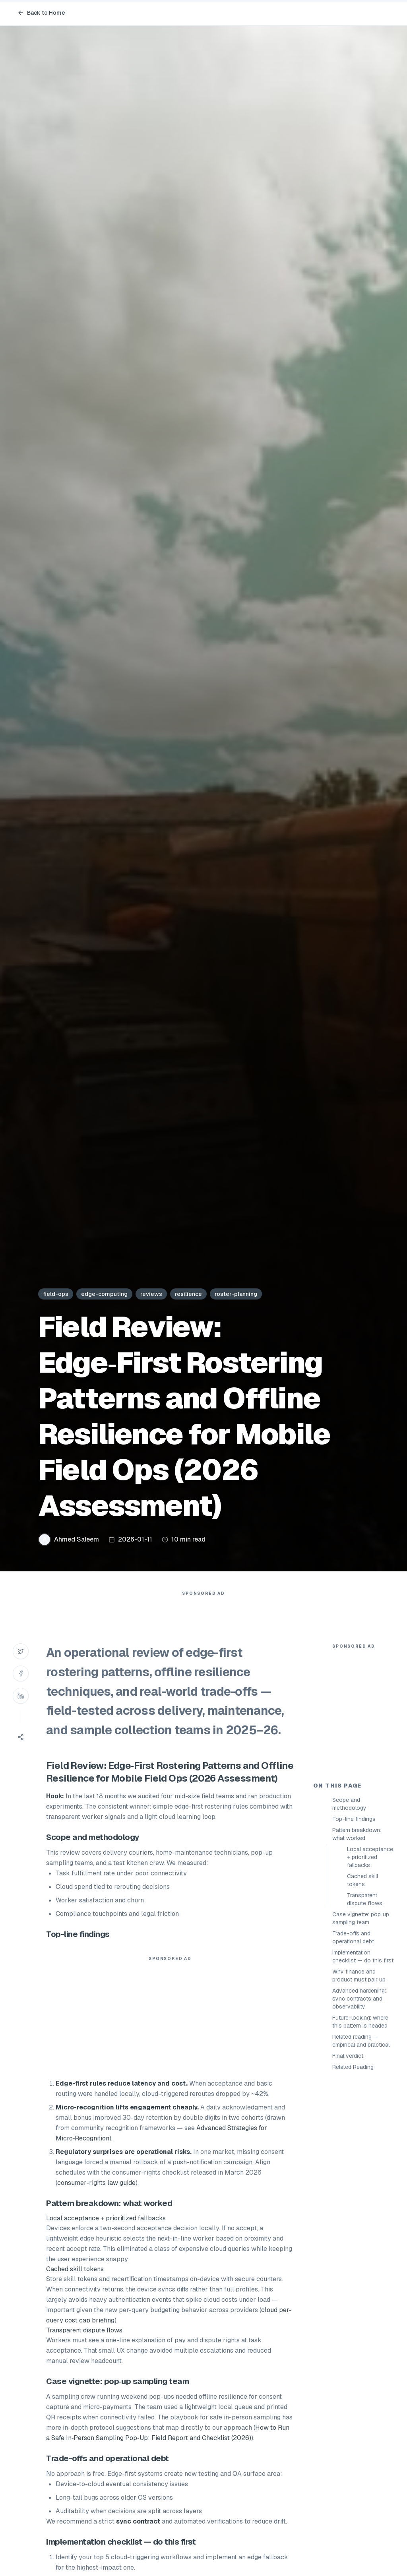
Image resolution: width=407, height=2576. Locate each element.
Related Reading (353, 2209)
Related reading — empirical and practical (361, 2183)
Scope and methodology (349, 1946)
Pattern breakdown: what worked (356, 1976)
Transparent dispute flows (364, 2041)
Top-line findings (354, 1961)
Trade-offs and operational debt (353, 2080)
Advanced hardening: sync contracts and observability (359, 2141)
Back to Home (41, 12)
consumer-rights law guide (96, 2198)
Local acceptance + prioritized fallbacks (370, 1999)
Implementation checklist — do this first (362, 2099)
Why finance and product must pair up (359, 2118)
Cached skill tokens (362, 2022)
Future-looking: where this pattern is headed (360, 2164)
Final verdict (347, 2198)
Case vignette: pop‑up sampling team (360, 2061)
